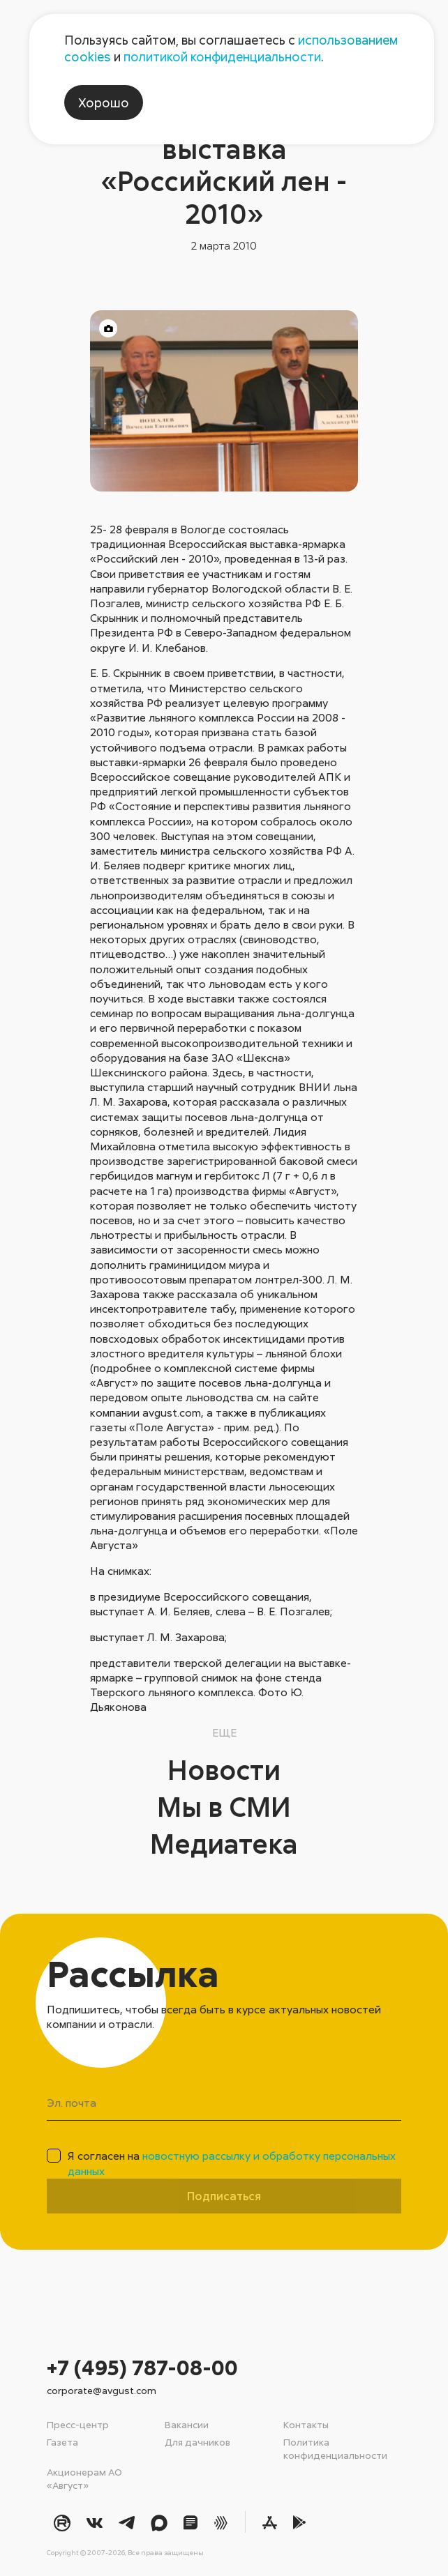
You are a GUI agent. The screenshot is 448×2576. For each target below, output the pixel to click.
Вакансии (187, 2424)
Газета (62, 2442)
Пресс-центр (78, 2424)
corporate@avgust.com (101, 2390)
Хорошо (103, 102)
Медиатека (224, 1843)
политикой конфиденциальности (222, 56)
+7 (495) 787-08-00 (142, 2367)
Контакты (306, 2424)
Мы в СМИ (224, 1806)
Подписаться (224, 2196)
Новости (224, 1769)
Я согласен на (232, 2163)
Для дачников (197, 2442)
